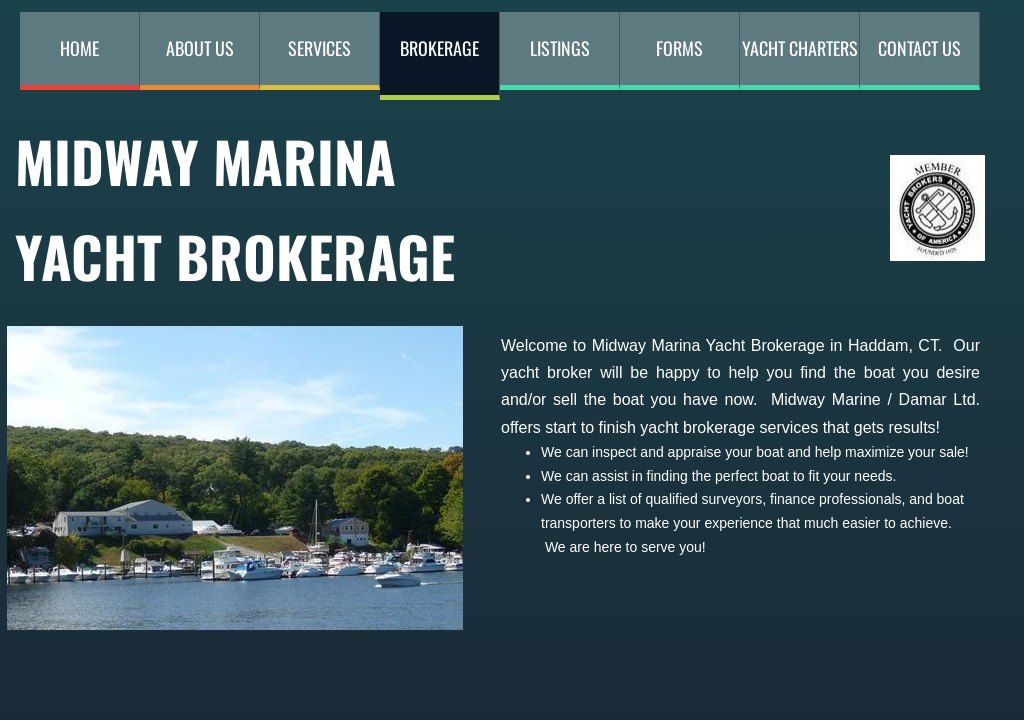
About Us (200, 48)
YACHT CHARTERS (800, 48)
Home (79, 48)
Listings (560, 48)
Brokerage (439, 48)
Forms (679, 48)
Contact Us (919, 48)
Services (319, 48)
